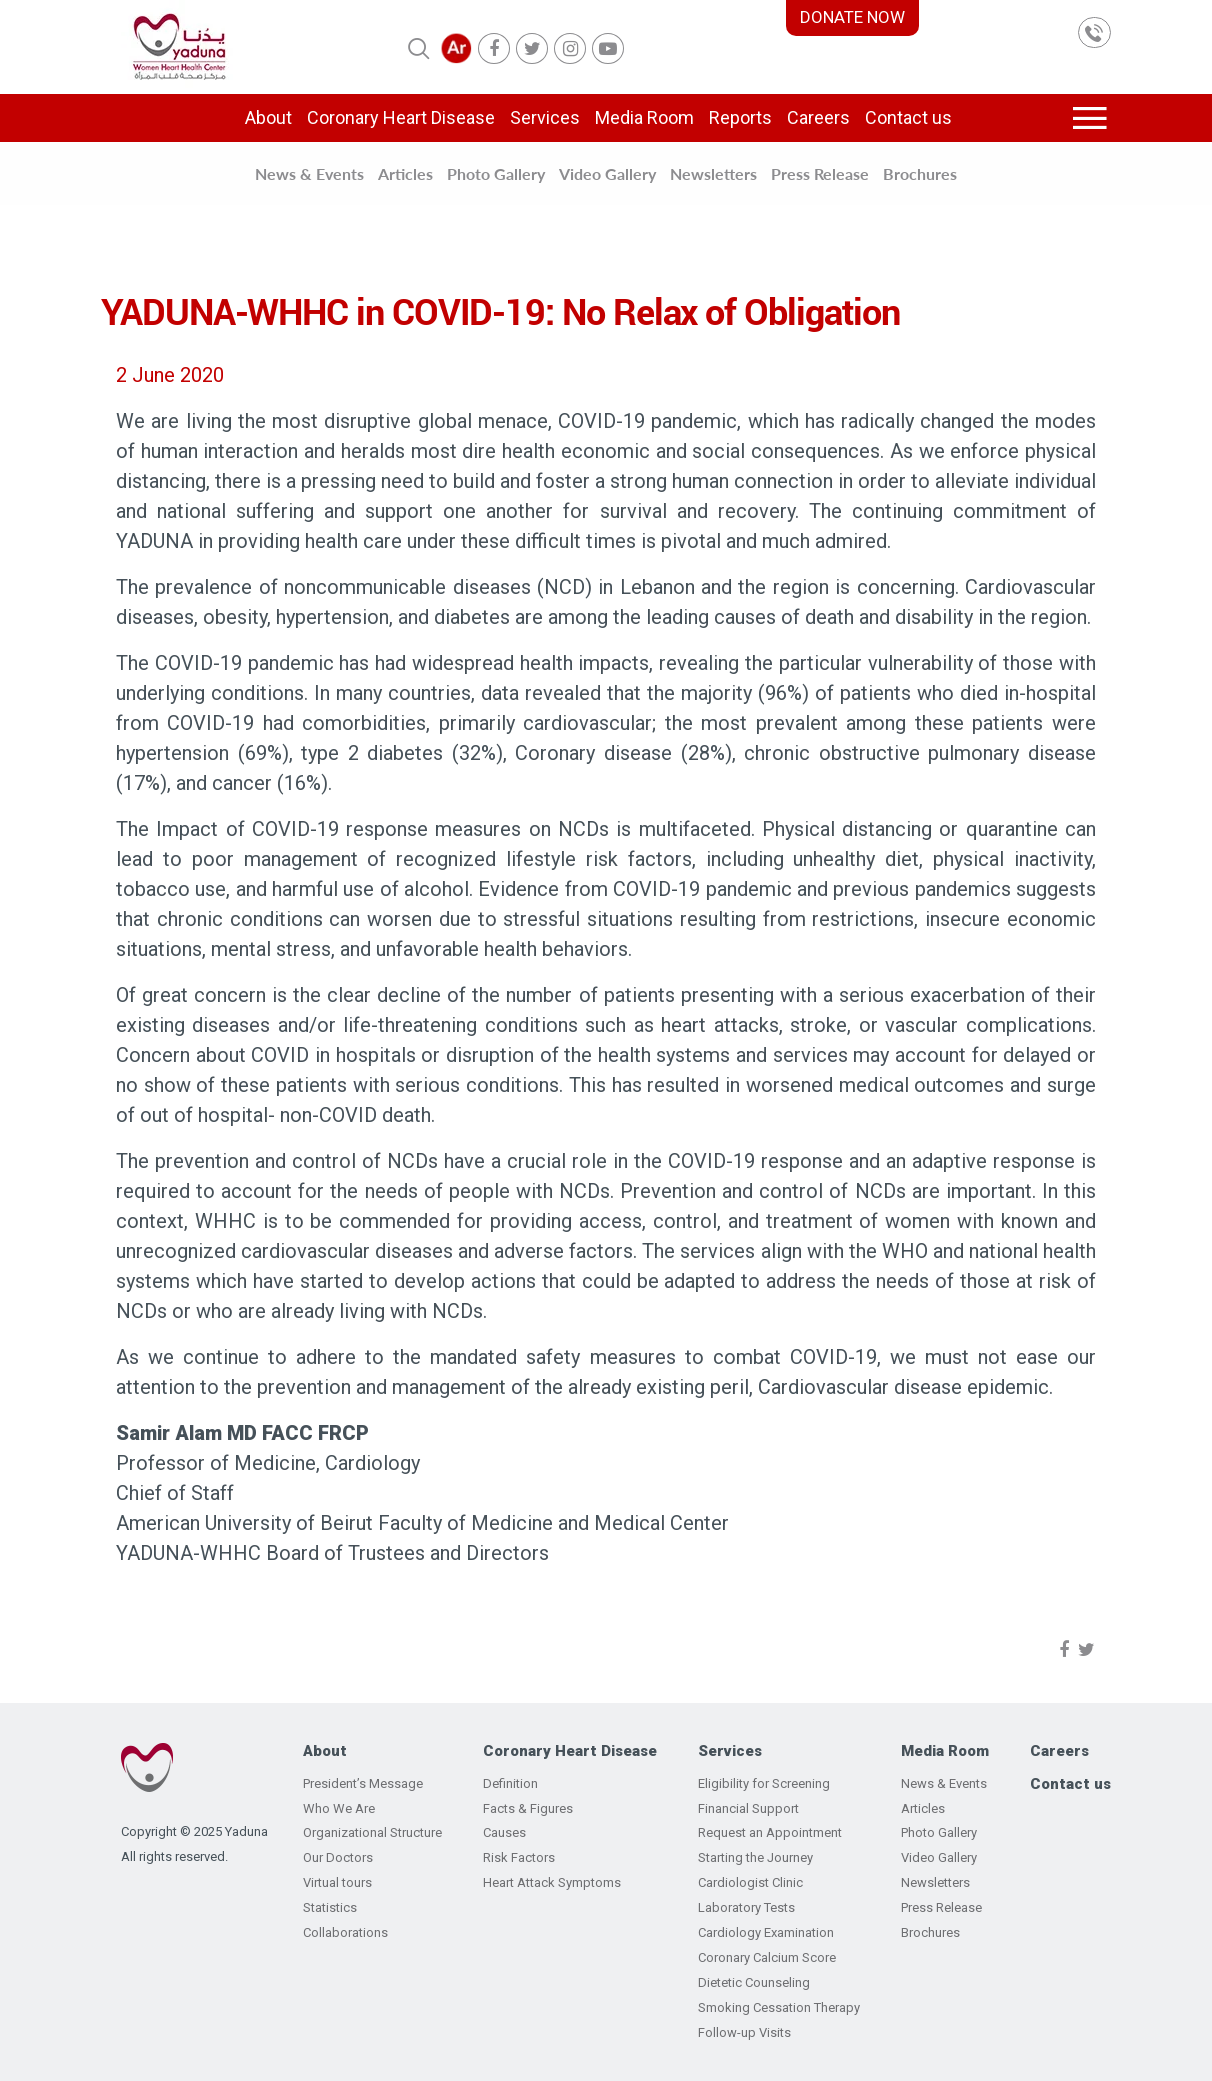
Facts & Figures (528, 1808)
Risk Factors (519, 1857)
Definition (510, 1783)
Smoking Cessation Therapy (779, 2007)
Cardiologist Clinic (750, 1882)
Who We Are (339, 1808)
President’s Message (363, 1783)
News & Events (309, 173)
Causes (504, 1832)
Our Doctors (338, 1857)
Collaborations (345, 1932)
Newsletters (713, 173)
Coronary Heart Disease (401, 117)
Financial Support (748, 1808)
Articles (405, 173)
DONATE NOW (852, 17)
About (268, 117)
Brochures (920, 173)
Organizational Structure (372, 1832)
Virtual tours (337, 1882)
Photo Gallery (496, 173)
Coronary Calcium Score (767, 1957)
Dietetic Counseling (754, 1982)
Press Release (820, 173)
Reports (740, 117)
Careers (818, 117)
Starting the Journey (755, 1857)
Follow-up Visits (744, 2032)
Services (545, 117)
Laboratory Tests (746, 1907)
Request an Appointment (770, 1832)
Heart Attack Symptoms (552, 1882)
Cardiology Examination (766, 1932)
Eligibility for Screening (764, 1783)
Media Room (644, 117)
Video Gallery (607, 173)
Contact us (908, 117)
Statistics (330, 1907)
